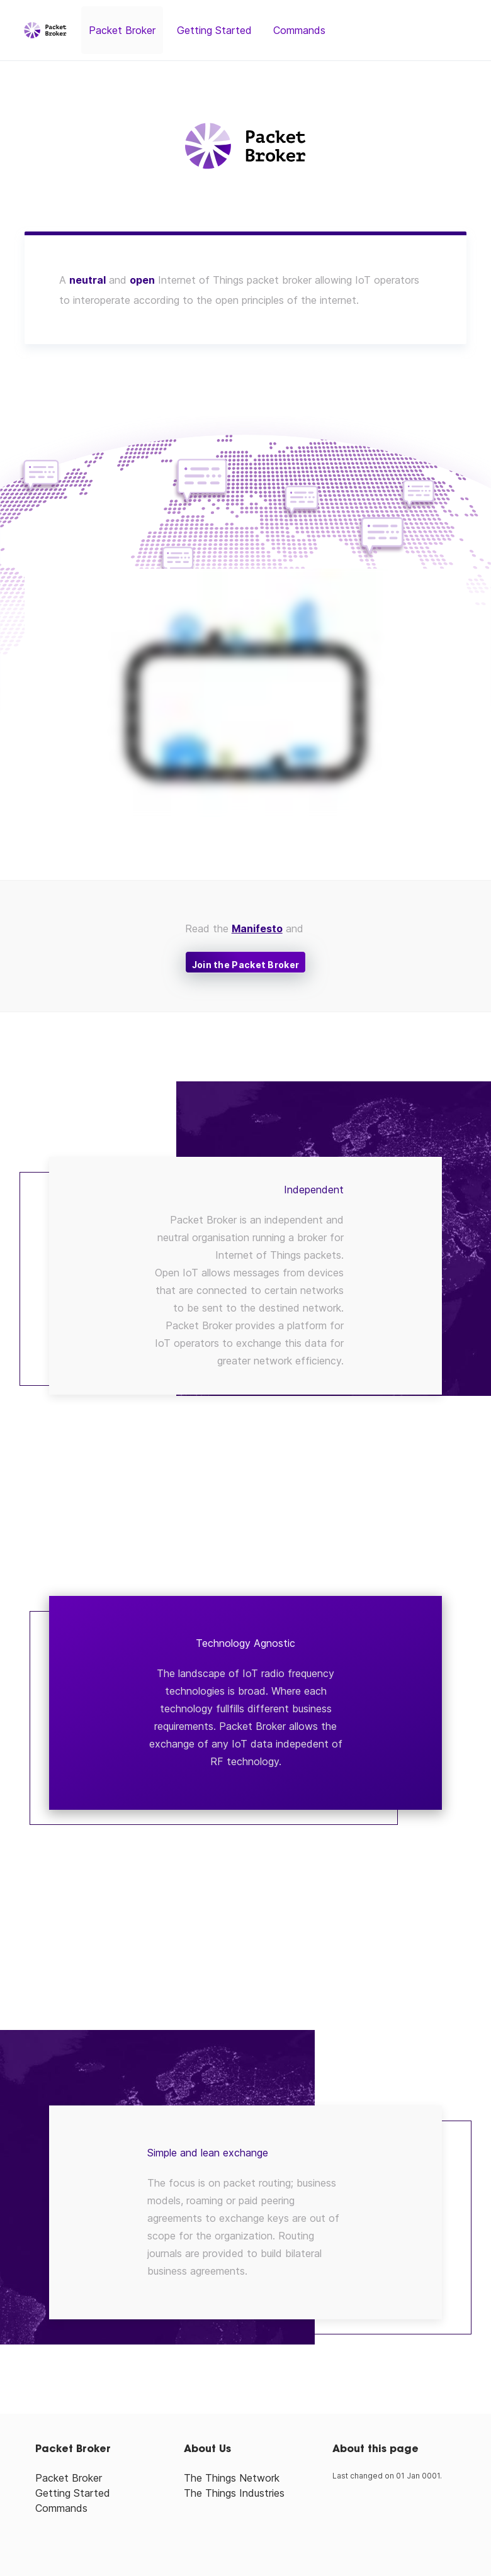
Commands (299, 30)
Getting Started (214, 30)
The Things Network (231, 2478)
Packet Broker (122, 30)
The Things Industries (234, 2493)
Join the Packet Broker (246, 964)
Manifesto (257, 928)
